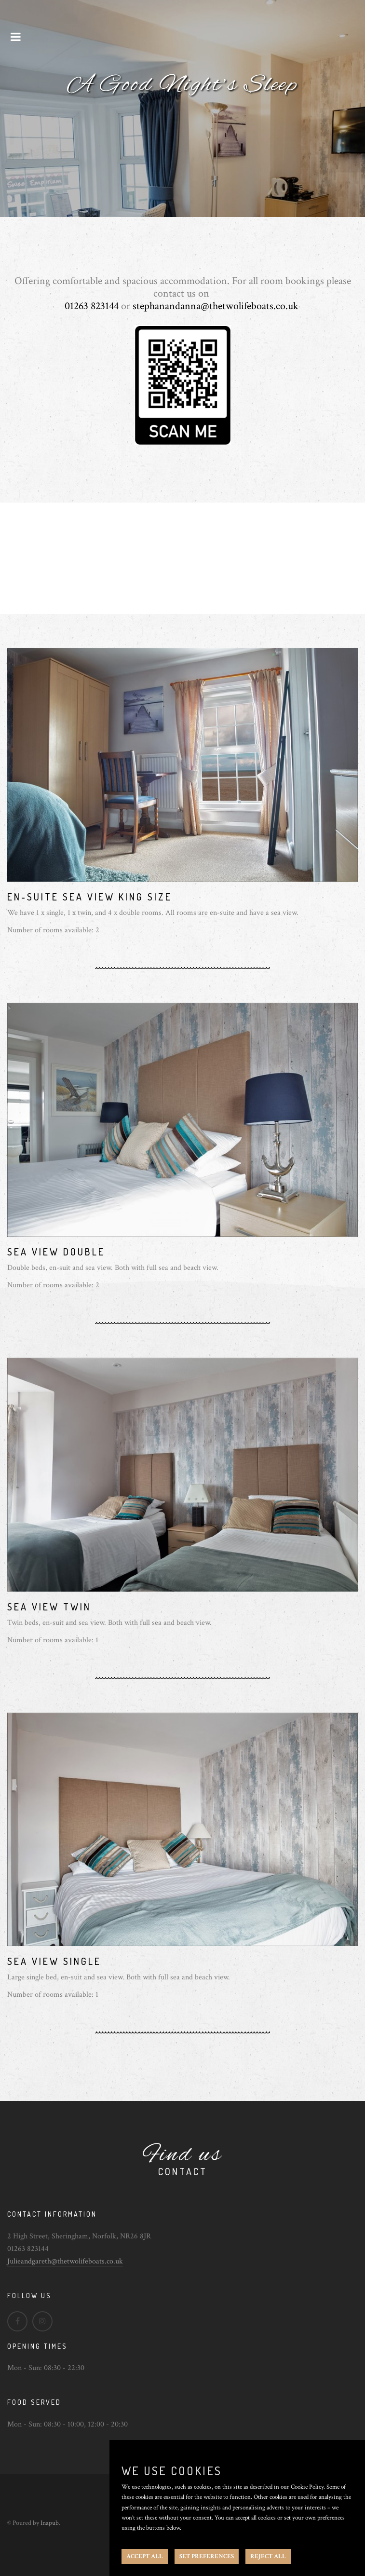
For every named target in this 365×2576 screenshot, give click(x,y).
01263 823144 (92, 306)
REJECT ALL (268, 2556)
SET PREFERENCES (206, 2556)
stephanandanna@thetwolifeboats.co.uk (215, 306)
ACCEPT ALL (144, 2556)
